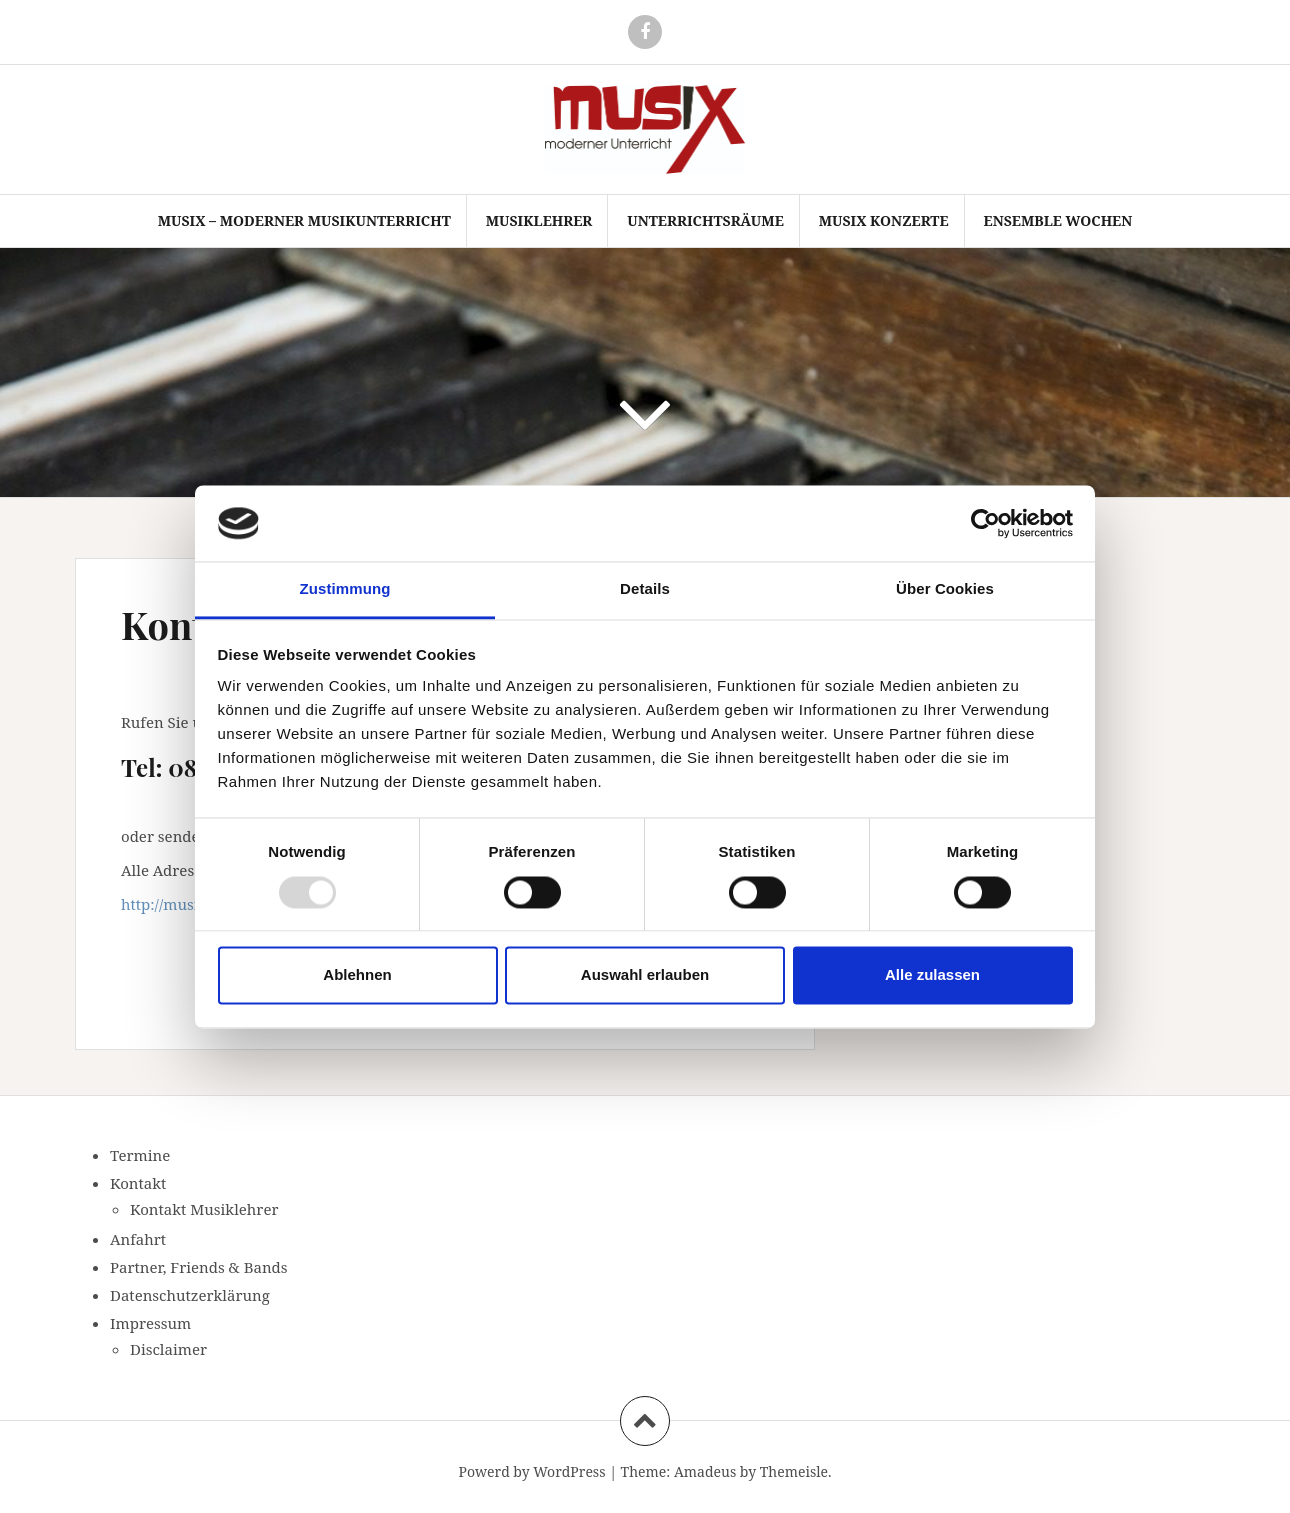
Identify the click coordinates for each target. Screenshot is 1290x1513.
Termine (140, 1155)
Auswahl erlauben (645, 975)
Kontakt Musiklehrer (204, 1209)
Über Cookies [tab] (945, 589)
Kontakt (138, 1183)
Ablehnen (357, 975)
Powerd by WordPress (531, 1471)
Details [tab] (645, 589)
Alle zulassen (932, 975)
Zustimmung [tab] (345, 589)
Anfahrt (138, 1239)
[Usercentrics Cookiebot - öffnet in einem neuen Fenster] (985, 523)
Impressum (150, 1323)
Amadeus (705, 1471)
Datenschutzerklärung (190, 1295)
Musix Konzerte (884, 220)
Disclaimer (168, 1349)
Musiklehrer (539, 220)
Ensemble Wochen (1058, 220)
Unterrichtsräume (705, 220)
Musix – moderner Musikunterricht (304, 220)
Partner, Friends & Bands (199, 1267)
